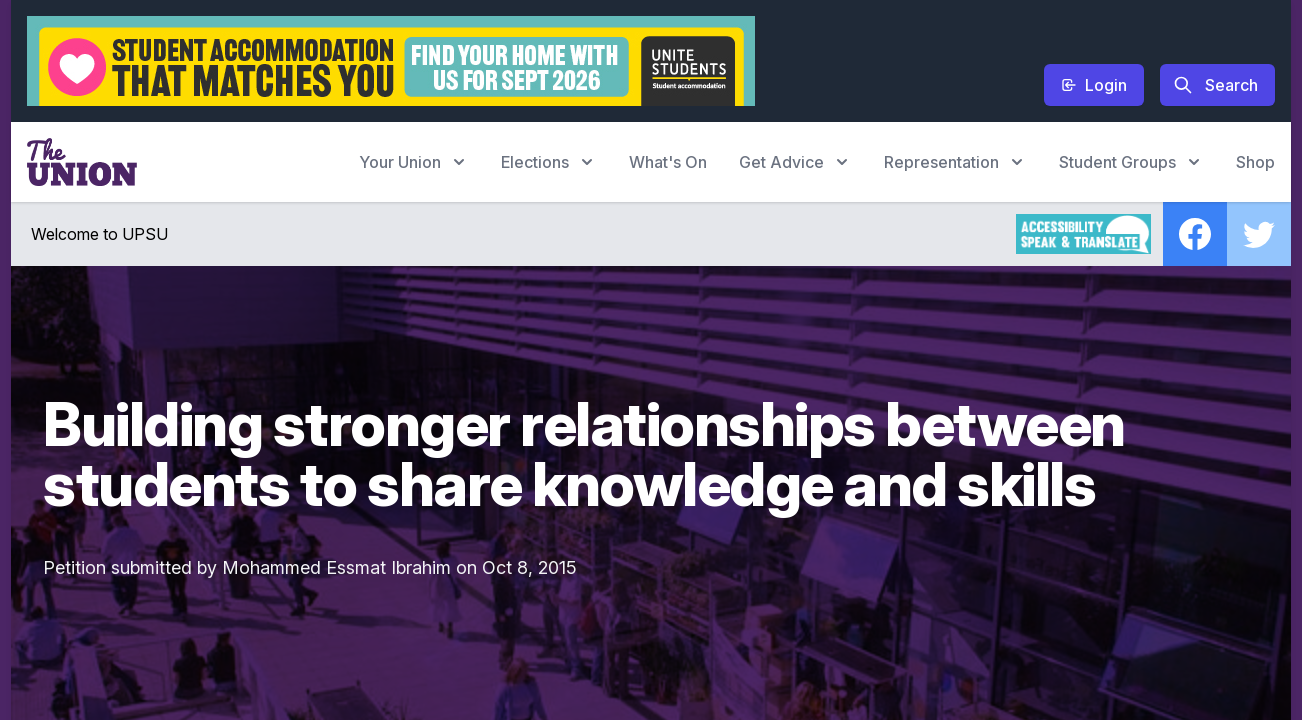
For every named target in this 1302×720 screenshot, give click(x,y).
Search (1215, 85)
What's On (668, 162)
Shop (1255, 162)
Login (1094, 85)
